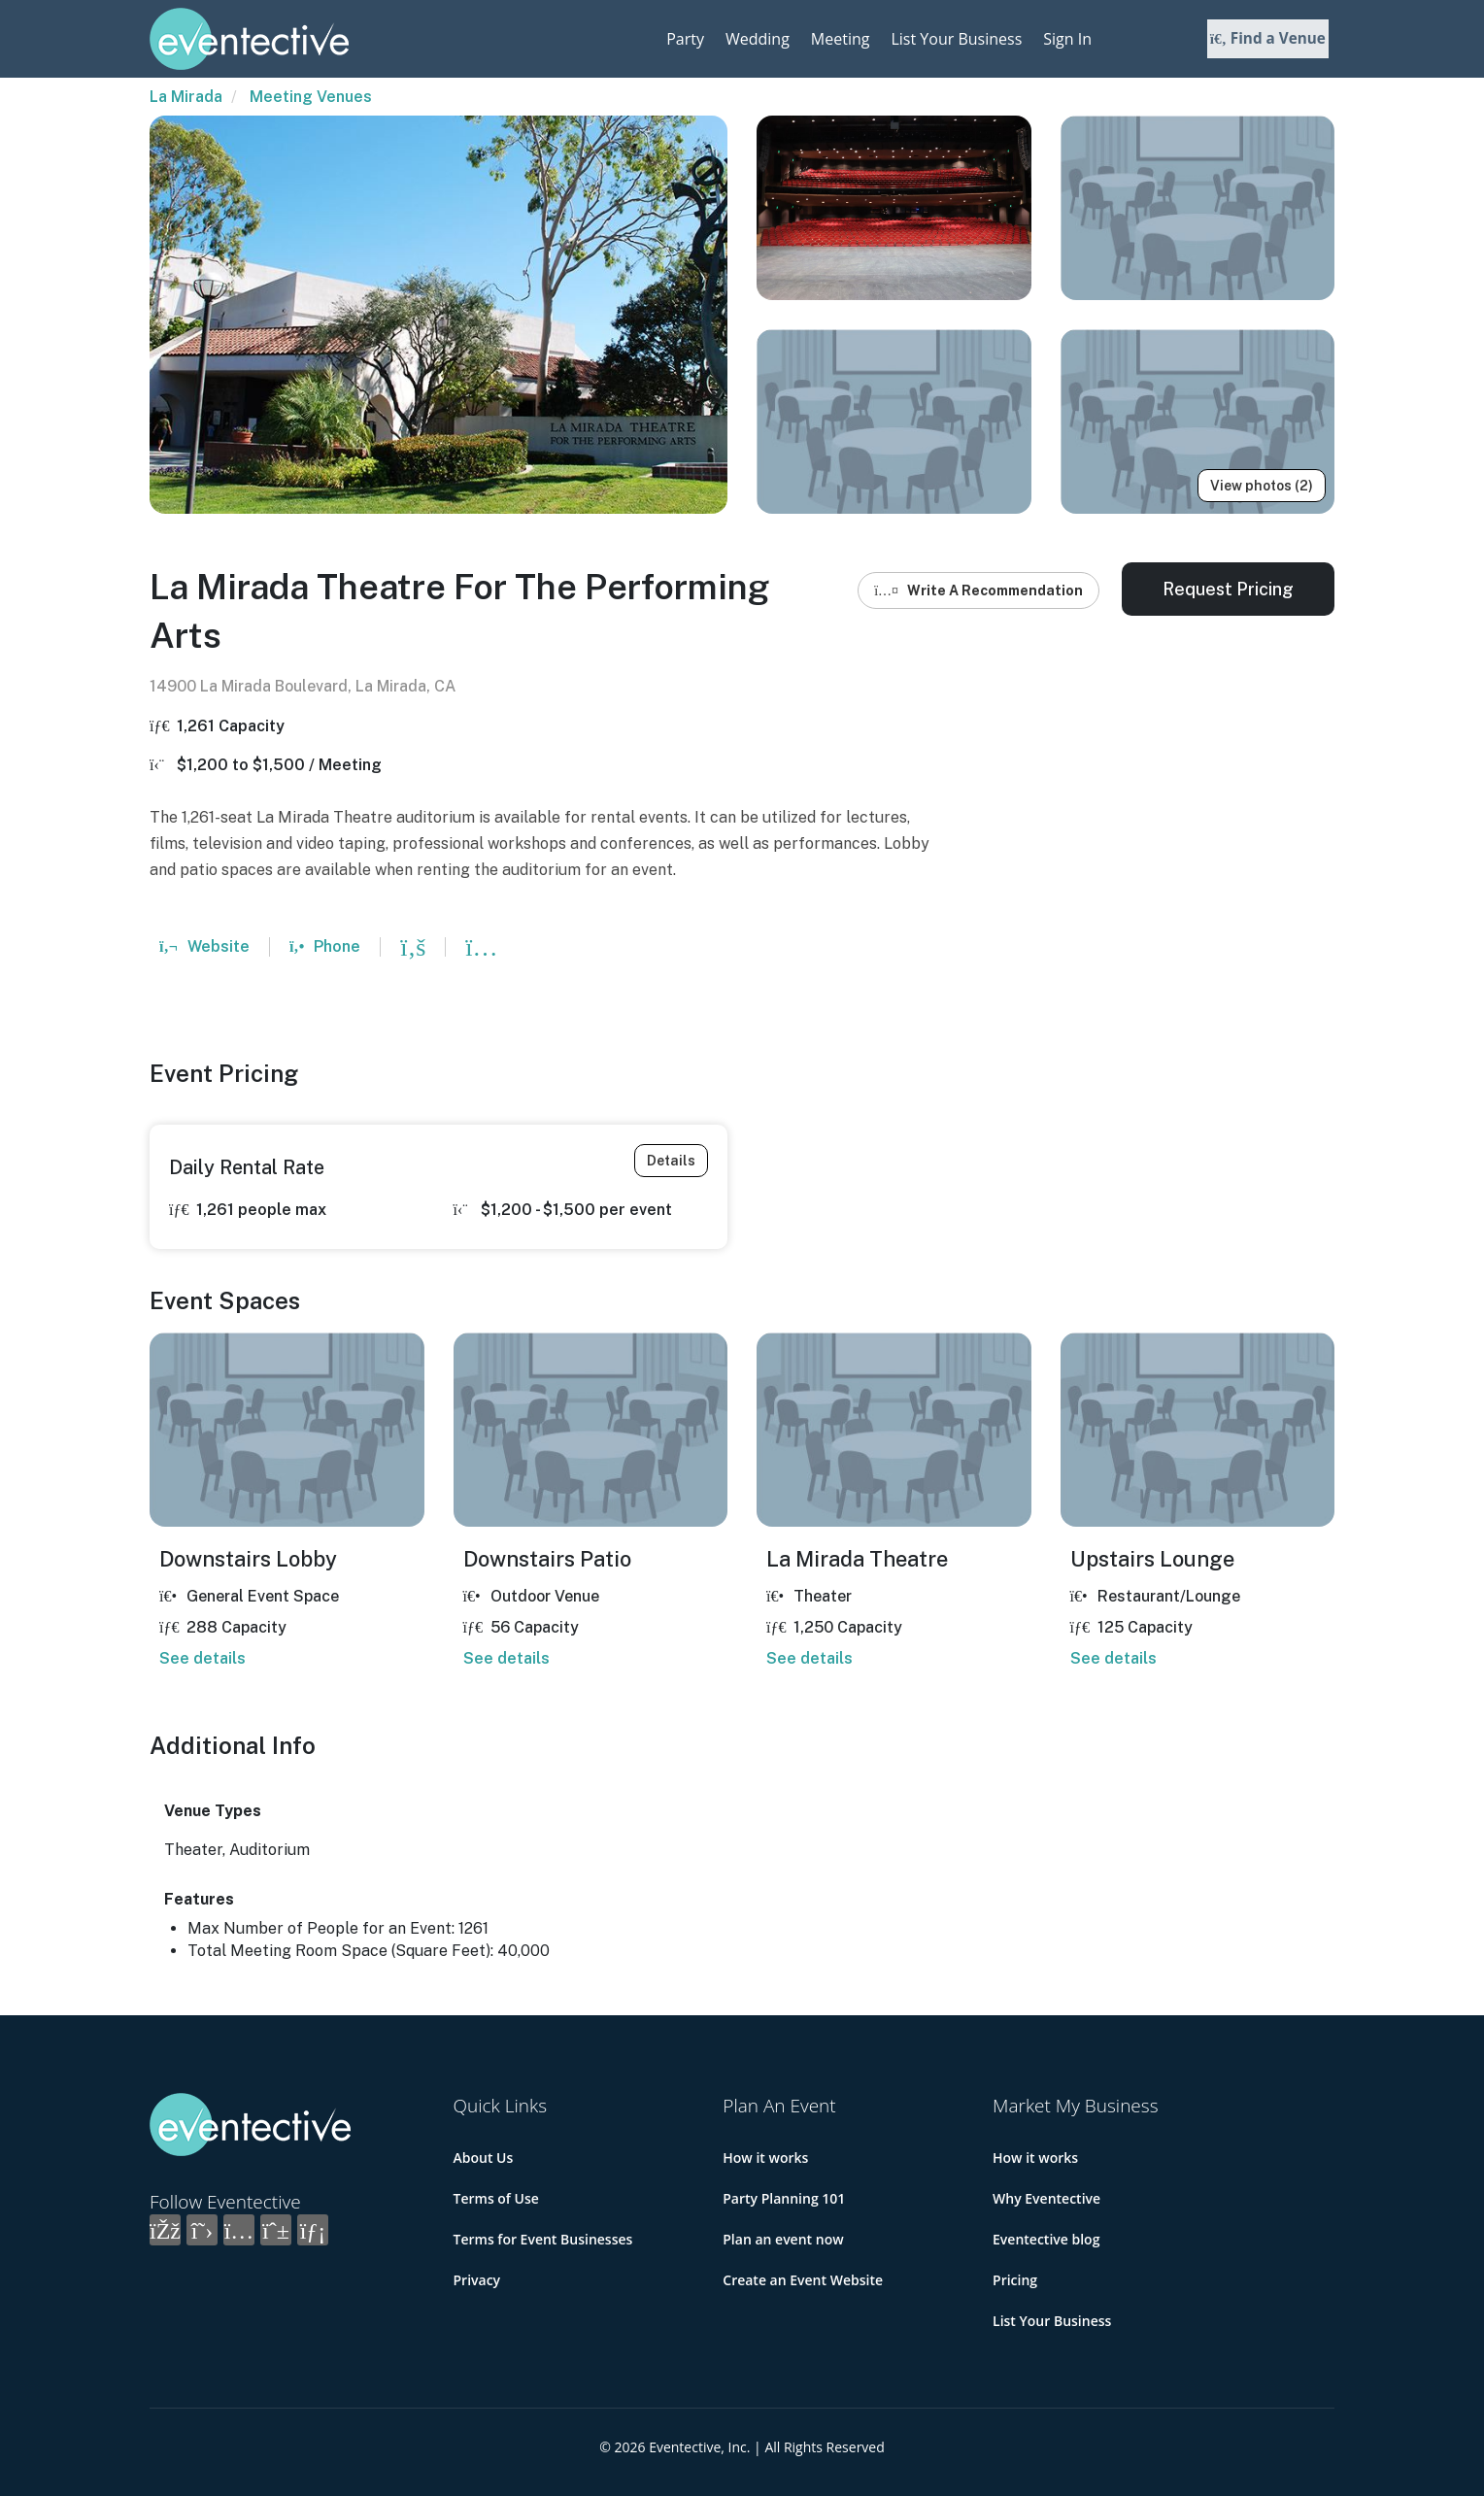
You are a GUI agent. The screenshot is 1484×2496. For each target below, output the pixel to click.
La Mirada (186, 96)
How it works (765, 2157)
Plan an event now (783, 2239)
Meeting (840, 39)
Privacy (477, 2280)
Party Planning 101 (784, 2198)
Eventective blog (1046, 2239)
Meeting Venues (311, 96)
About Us (484, 2157)
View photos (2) (1261, 485)
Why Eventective (1046, 2198)
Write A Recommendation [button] (978, 590)
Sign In (1067, 39)
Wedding (757, 39)
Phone (324, 946)
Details (671, 1160)
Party (685, 39)
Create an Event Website (803, 2280)
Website (204, 946)
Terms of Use (496, 2198)
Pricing (1015, 2280)
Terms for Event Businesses (543, 2239)
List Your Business (956, 39)
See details (202, 1658)
